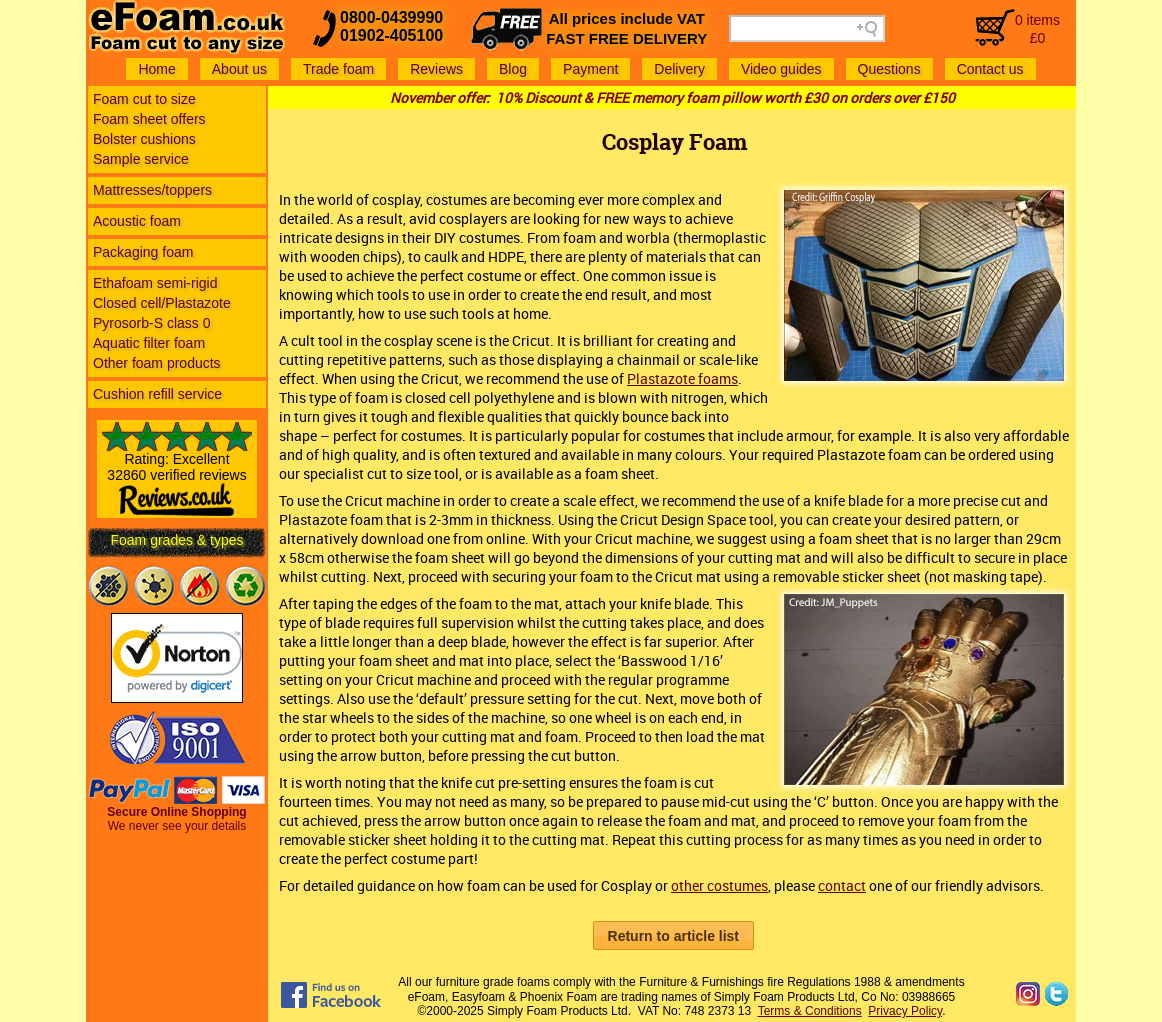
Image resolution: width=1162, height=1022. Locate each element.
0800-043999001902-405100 (391, 26)
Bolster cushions (144, 139)
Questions (889, 69)
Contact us (990, 69)
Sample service (141, 159)
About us (239, 69)
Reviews (436, 69)
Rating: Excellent (177, 477)
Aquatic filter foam (149, 343)
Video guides (781, 69)
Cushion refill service (157, 394)
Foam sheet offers (149, 119)
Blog (513, 69)
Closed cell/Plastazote (162, 303)
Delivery (679, 69)
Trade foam (338, 69)
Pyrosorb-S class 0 (151, 323)
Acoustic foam (137, 221)
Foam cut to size (144, 99)
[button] (673, 935)
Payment (590, 69)
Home (156, 69)
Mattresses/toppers (152, 190)
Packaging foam (143, 252)
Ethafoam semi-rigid (155, 283)
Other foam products (157, 363)
